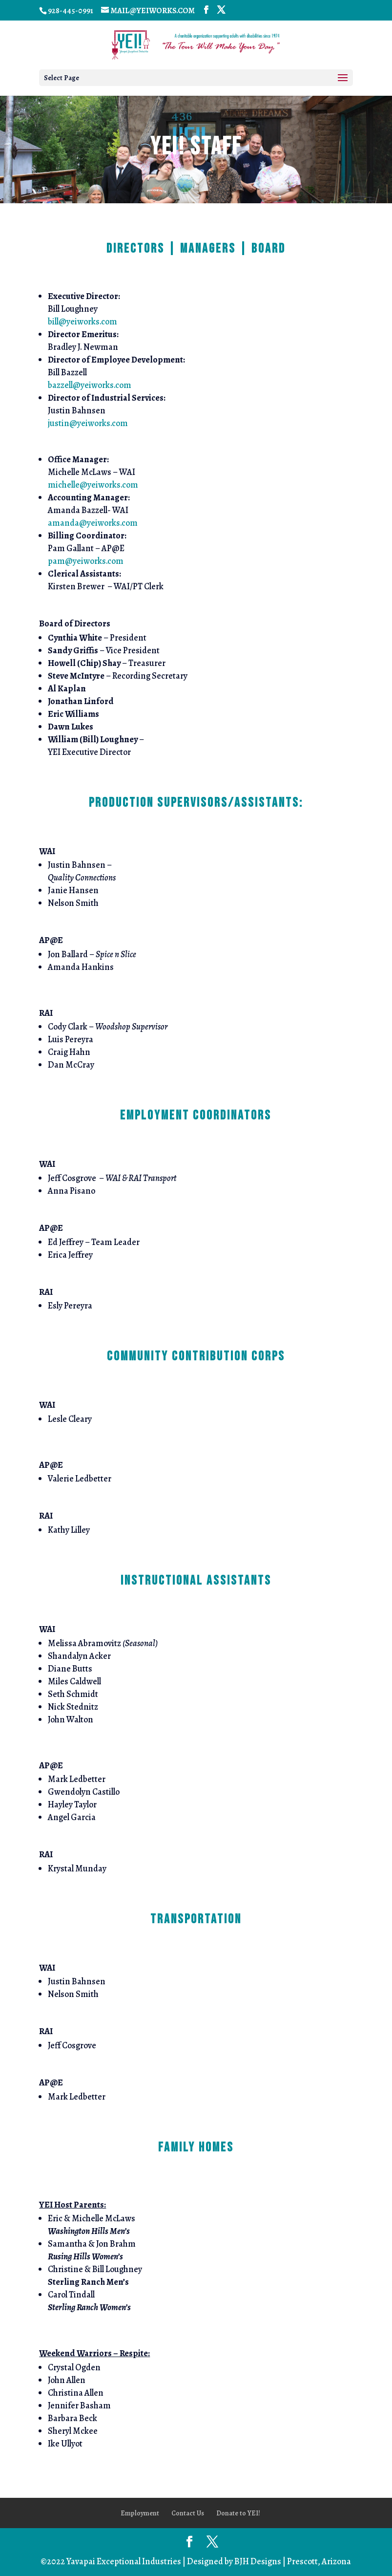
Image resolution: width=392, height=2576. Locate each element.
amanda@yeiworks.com (93, 523)
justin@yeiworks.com (88, 423)
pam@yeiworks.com (86, 561)
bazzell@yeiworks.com (89, 385)
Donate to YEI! (238, 2513)
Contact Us (187, 2513)
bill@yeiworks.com (82, 321)
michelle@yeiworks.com (93, 485)
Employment (140, 2513)
